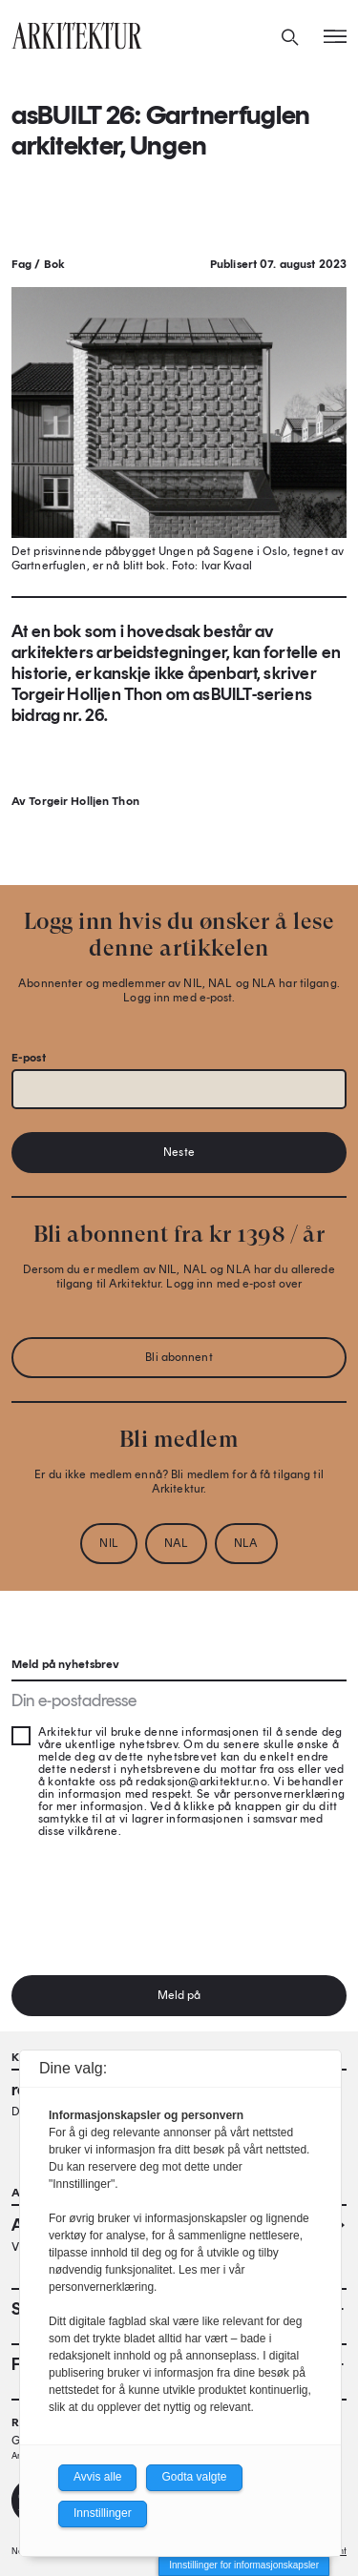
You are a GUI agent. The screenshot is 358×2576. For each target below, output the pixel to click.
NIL (108, 1543)
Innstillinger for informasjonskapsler (244, 2565)
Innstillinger (103, 2513)
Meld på (179, 1995)
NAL (176, 1543)
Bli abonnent (178, 1357)
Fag (21, 264)
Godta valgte (193, 2476)
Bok (54, 264)
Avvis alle (97, 2476)
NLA (246, 1543)
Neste (179, 1152)
